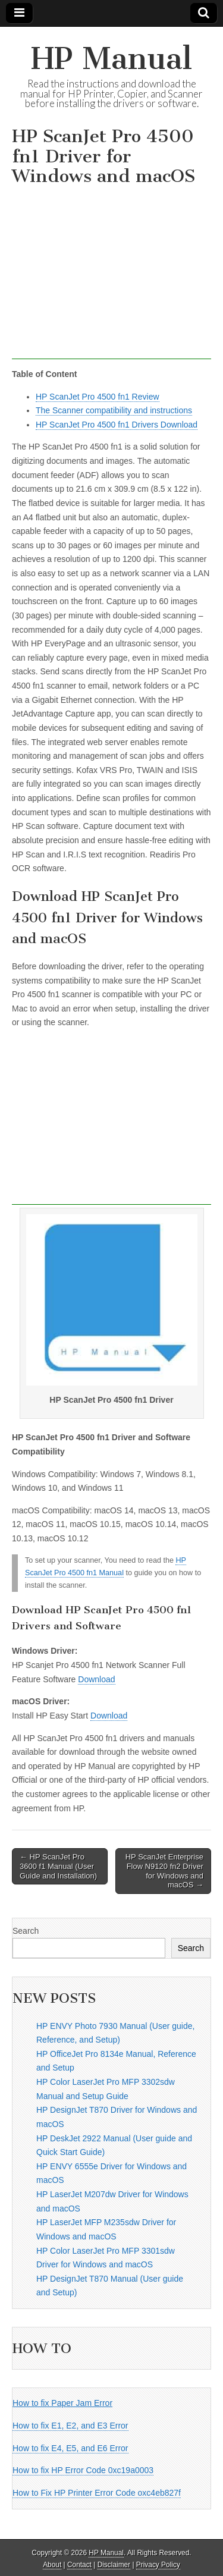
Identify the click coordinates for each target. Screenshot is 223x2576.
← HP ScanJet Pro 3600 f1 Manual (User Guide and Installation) (58, 1866)
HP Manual (111, 58)
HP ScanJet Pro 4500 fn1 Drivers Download (116, 424)
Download (96, 1679)
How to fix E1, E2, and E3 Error (70, 2425)
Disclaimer (114, 2565)
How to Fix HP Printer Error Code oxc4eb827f (96, 2493)
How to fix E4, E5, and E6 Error (70, 2448)
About (52, 2565)
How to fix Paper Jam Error (62, 2403)
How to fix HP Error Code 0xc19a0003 (82, 2470)
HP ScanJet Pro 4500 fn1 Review (97, 396)
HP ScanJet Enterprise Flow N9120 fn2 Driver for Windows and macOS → (164, 1870)
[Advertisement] (111, 276)
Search (25, 1931)
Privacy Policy (158, 2565)
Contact (79, 2565)
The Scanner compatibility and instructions (114, 410)
